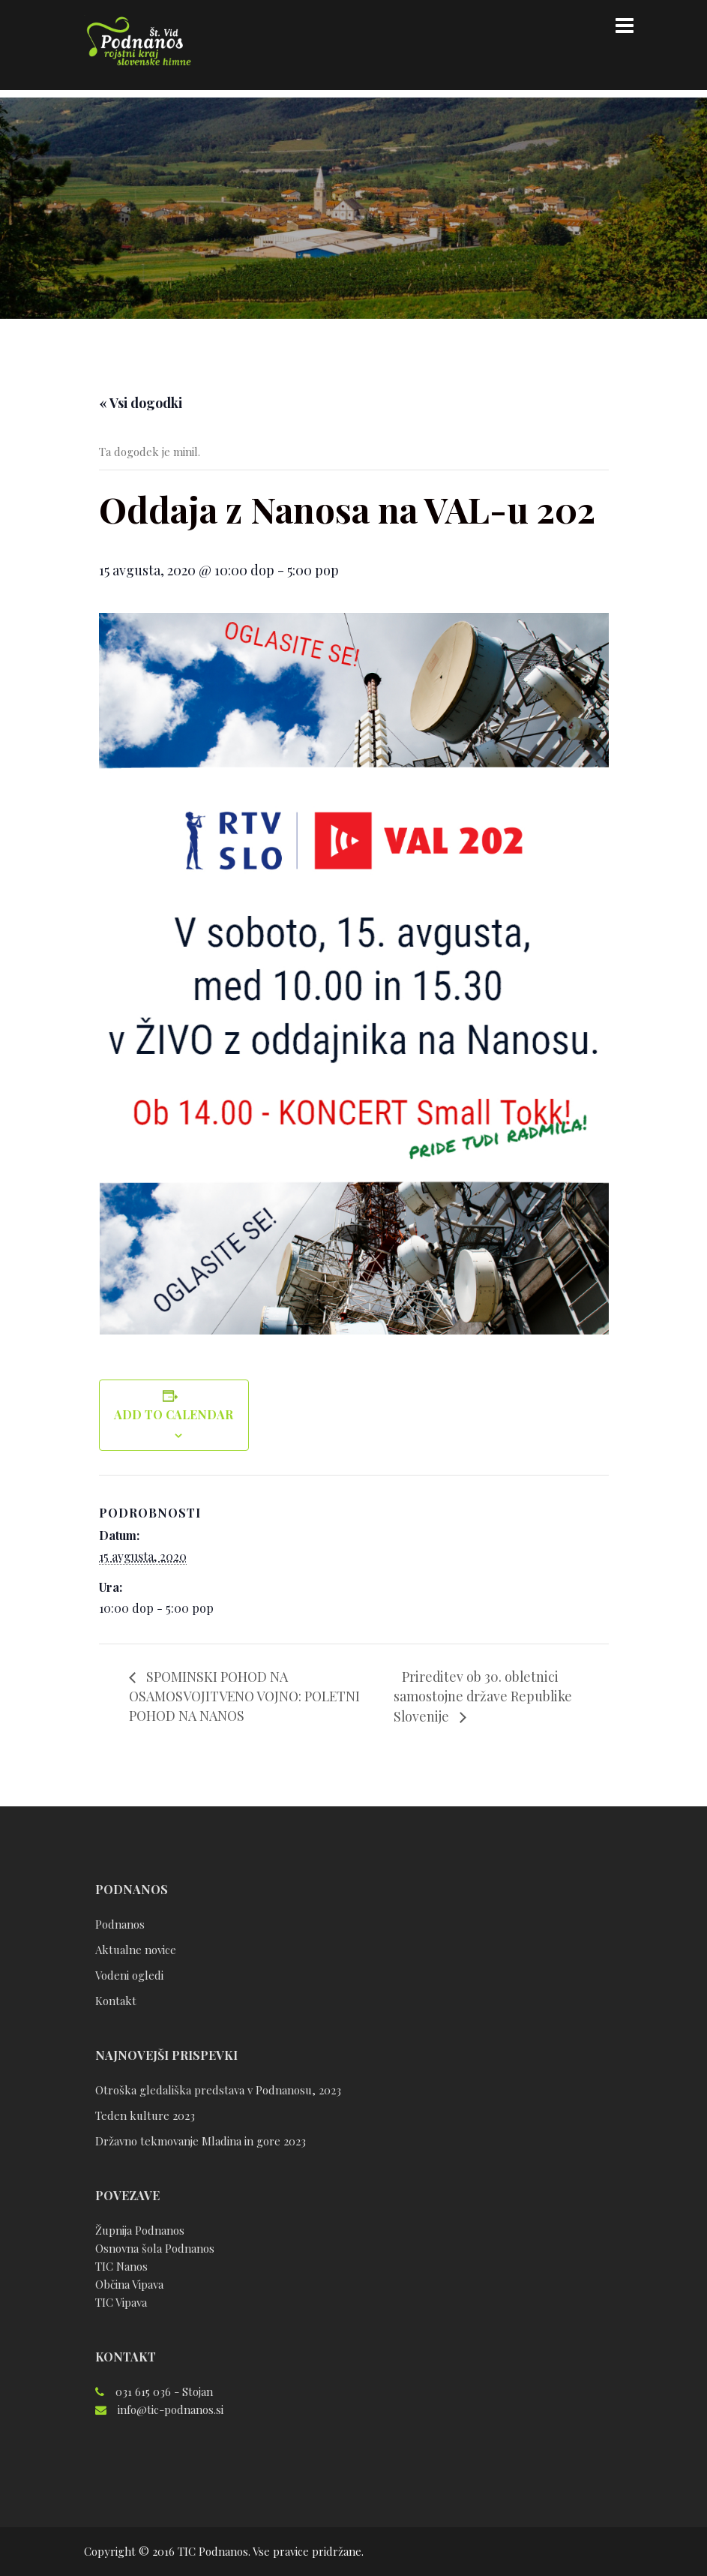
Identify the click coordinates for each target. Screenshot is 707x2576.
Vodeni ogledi (129, 1975)
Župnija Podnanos (139, 2230)
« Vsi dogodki (140, 403)
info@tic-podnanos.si (170, 2409)
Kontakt (115, 2000)
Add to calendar (173, 1414)
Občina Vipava (129, 2284)
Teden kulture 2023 (145, 2115)
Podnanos (120, 1924)
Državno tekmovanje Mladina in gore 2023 (200, 2140)
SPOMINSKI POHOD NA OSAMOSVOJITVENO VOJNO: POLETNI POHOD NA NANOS (248, 1696)
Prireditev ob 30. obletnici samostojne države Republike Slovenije (485, 1696)
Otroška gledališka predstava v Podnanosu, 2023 (218, 2089)
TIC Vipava (121, 2302)
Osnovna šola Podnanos (154, 2248)
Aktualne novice (135, 1949)
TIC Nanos (121, 2266)
